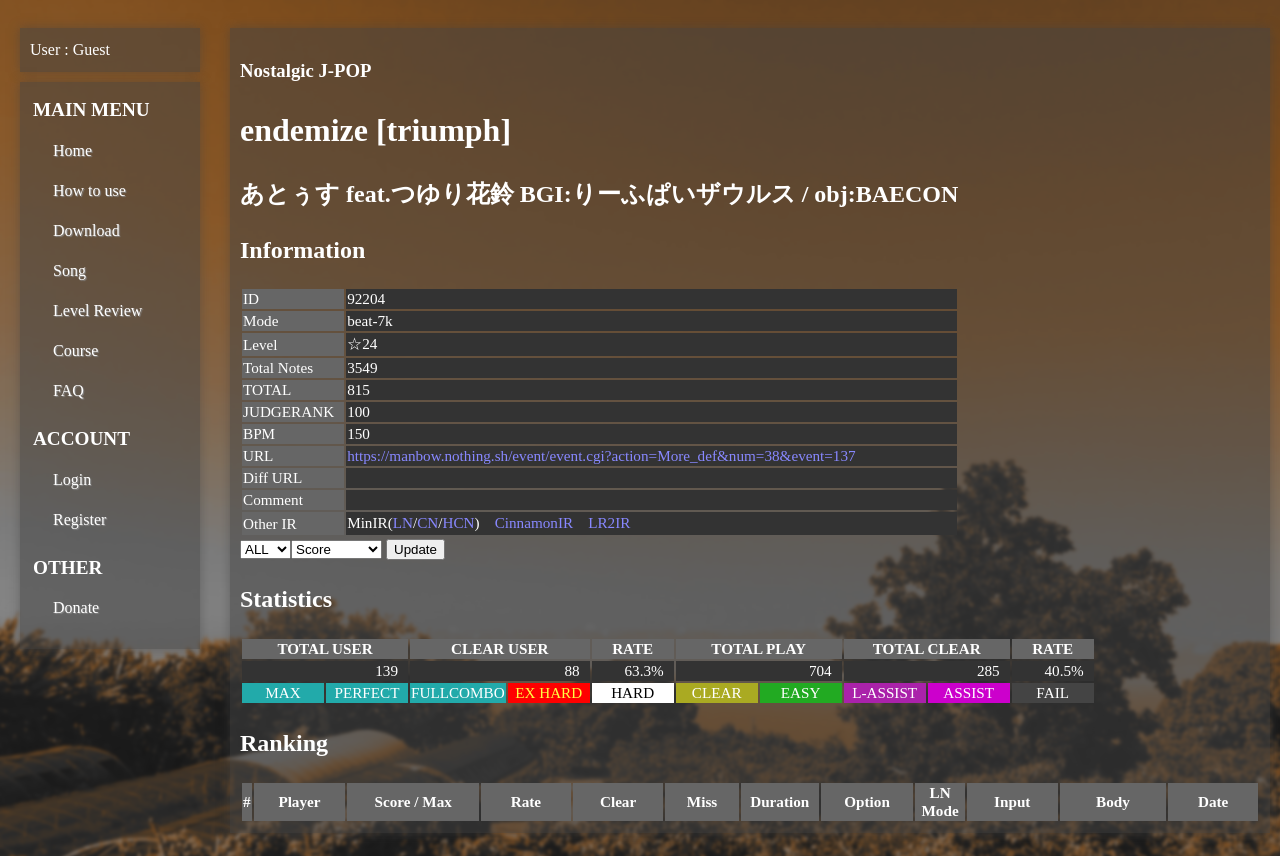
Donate (76, 607)
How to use (89, 190)
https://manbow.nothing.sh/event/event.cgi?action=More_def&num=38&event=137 (601, 455)
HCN (459, 522)
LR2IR (609, 522)
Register (79, 519)
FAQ (68, 390)
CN (427, 522)
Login (72, 479)
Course (75, 350)
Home (72, 150)
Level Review (97, 310)
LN (403, 522)
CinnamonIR (534, 522)
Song (69, 270)
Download (86, 230)
